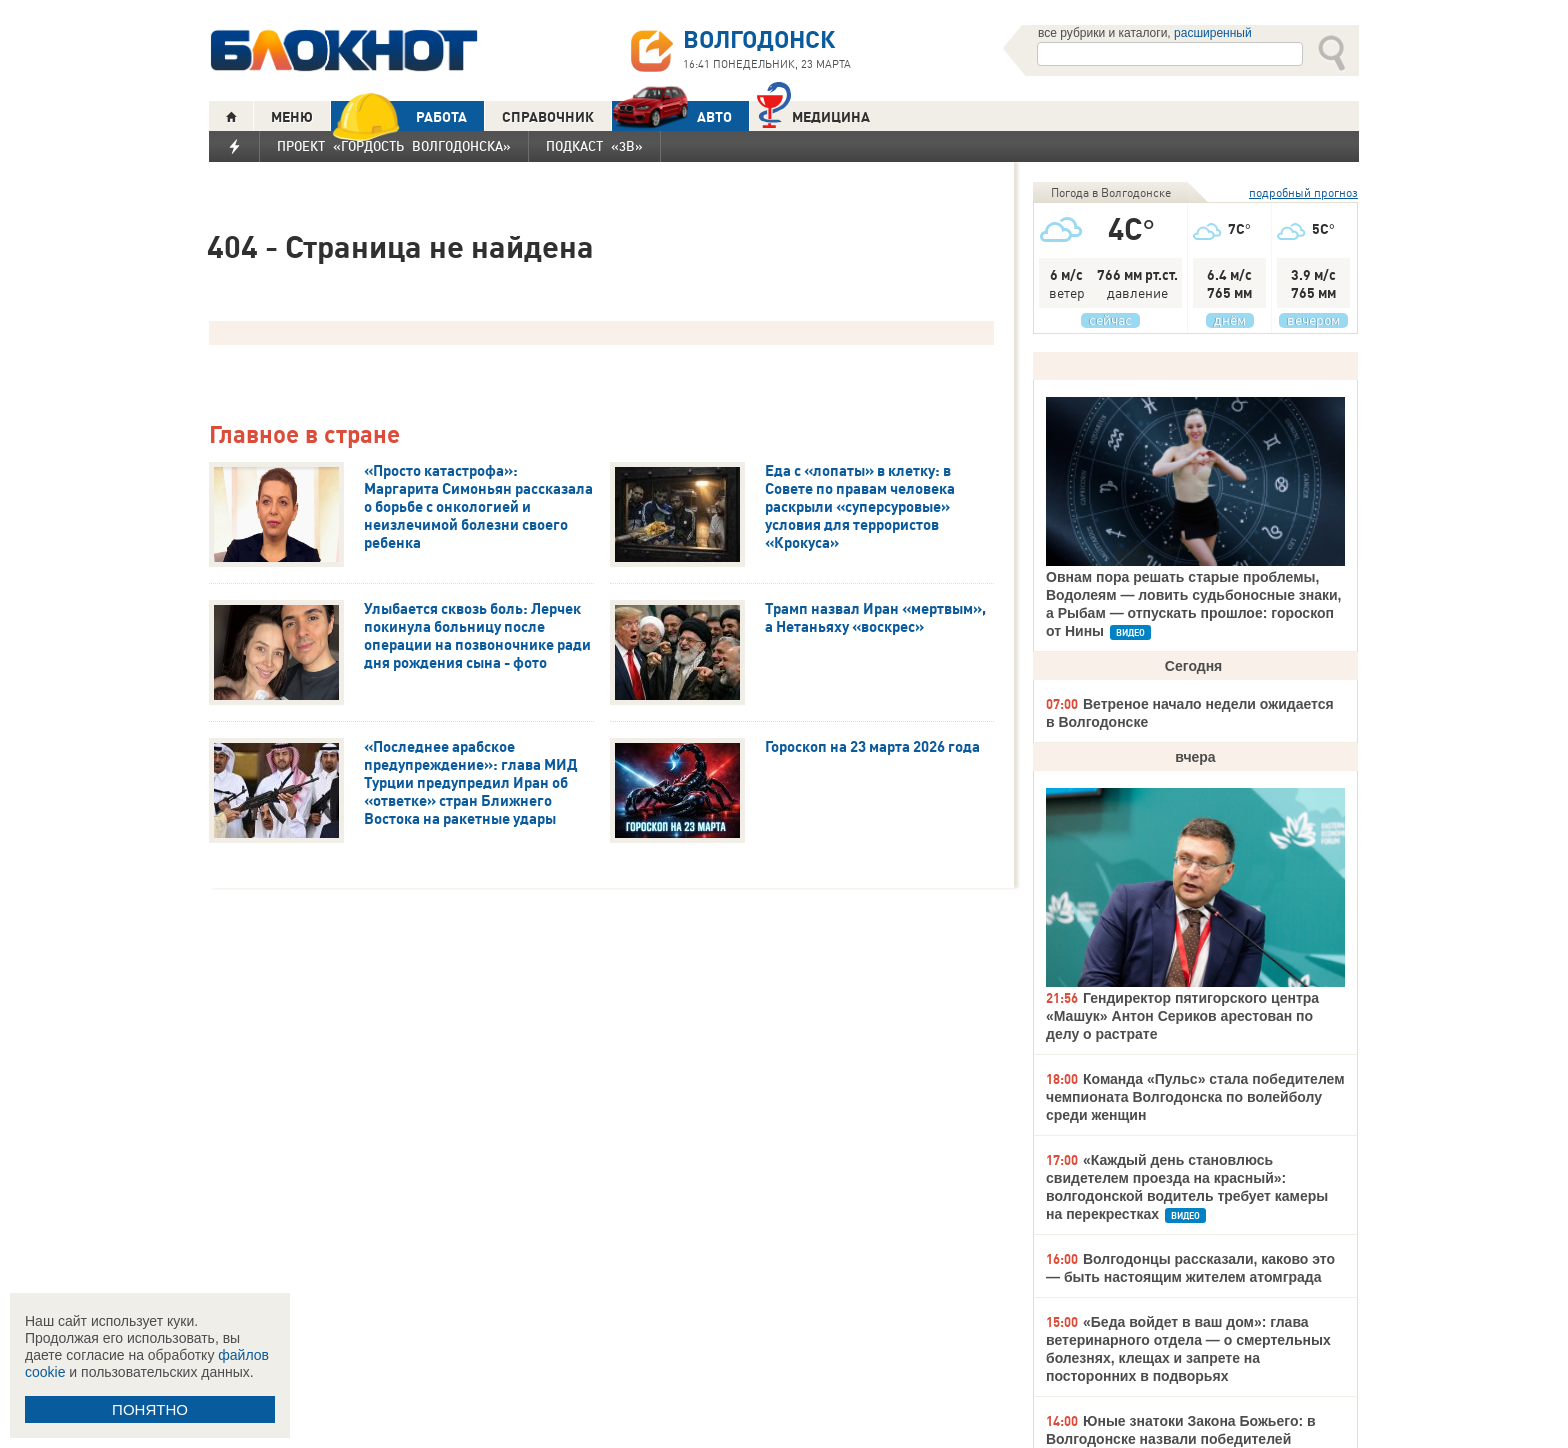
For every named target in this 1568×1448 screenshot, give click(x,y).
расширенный (1213, 33)
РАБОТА (399, 116)
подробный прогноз (1303, 192)
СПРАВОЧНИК (548, 117)
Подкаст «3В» (594, 146)
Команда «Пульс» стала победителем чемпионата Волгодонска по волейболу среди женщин (1195, 1097)
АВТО (672, 116)
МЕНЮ (292, 117)
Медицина (813, 114)
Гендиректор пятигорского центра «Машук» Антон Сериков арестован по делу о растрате (1182, 1016)
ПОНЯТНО (150, 1409)
